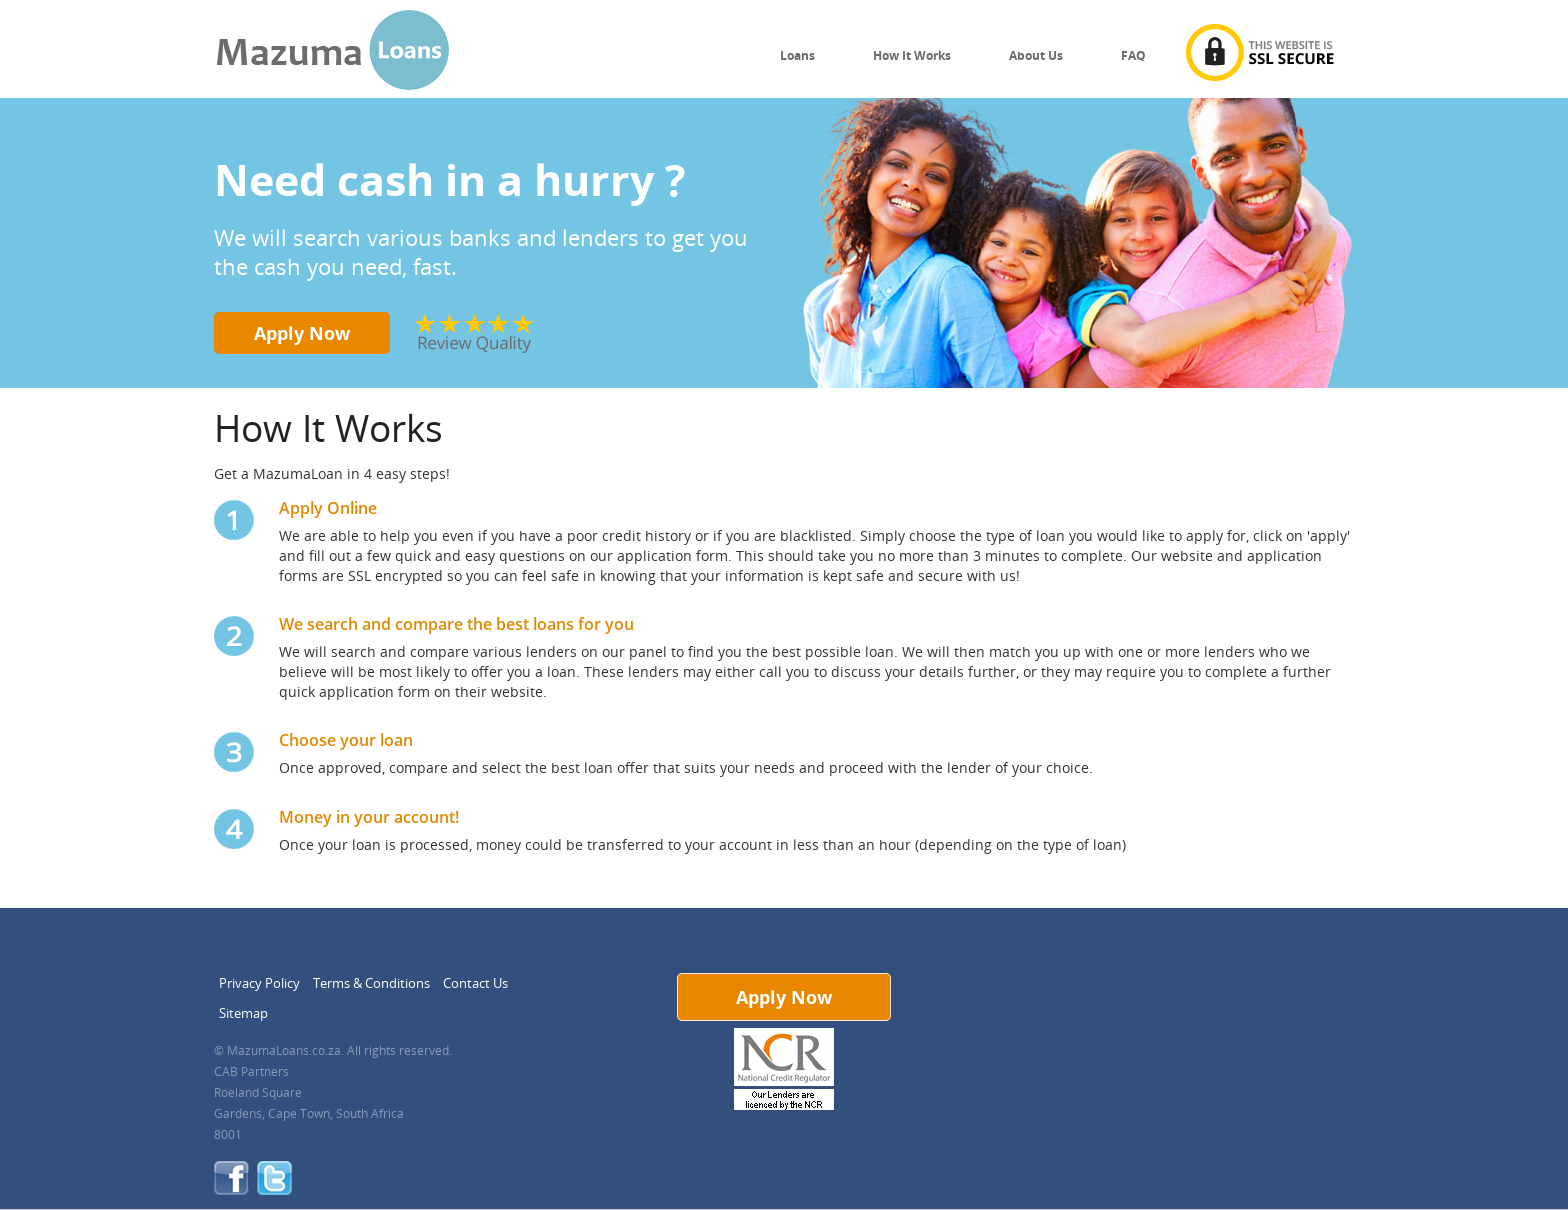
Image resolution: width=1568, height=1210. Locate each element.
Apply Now (302, 333)
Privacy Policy (259, 983)
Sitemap (243, 1013)
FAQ (1133, 55)
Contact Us (475, 983)
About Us (1036, 55)
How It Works (912, 55)
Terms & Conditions (371, 983)
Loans (797, 55)
